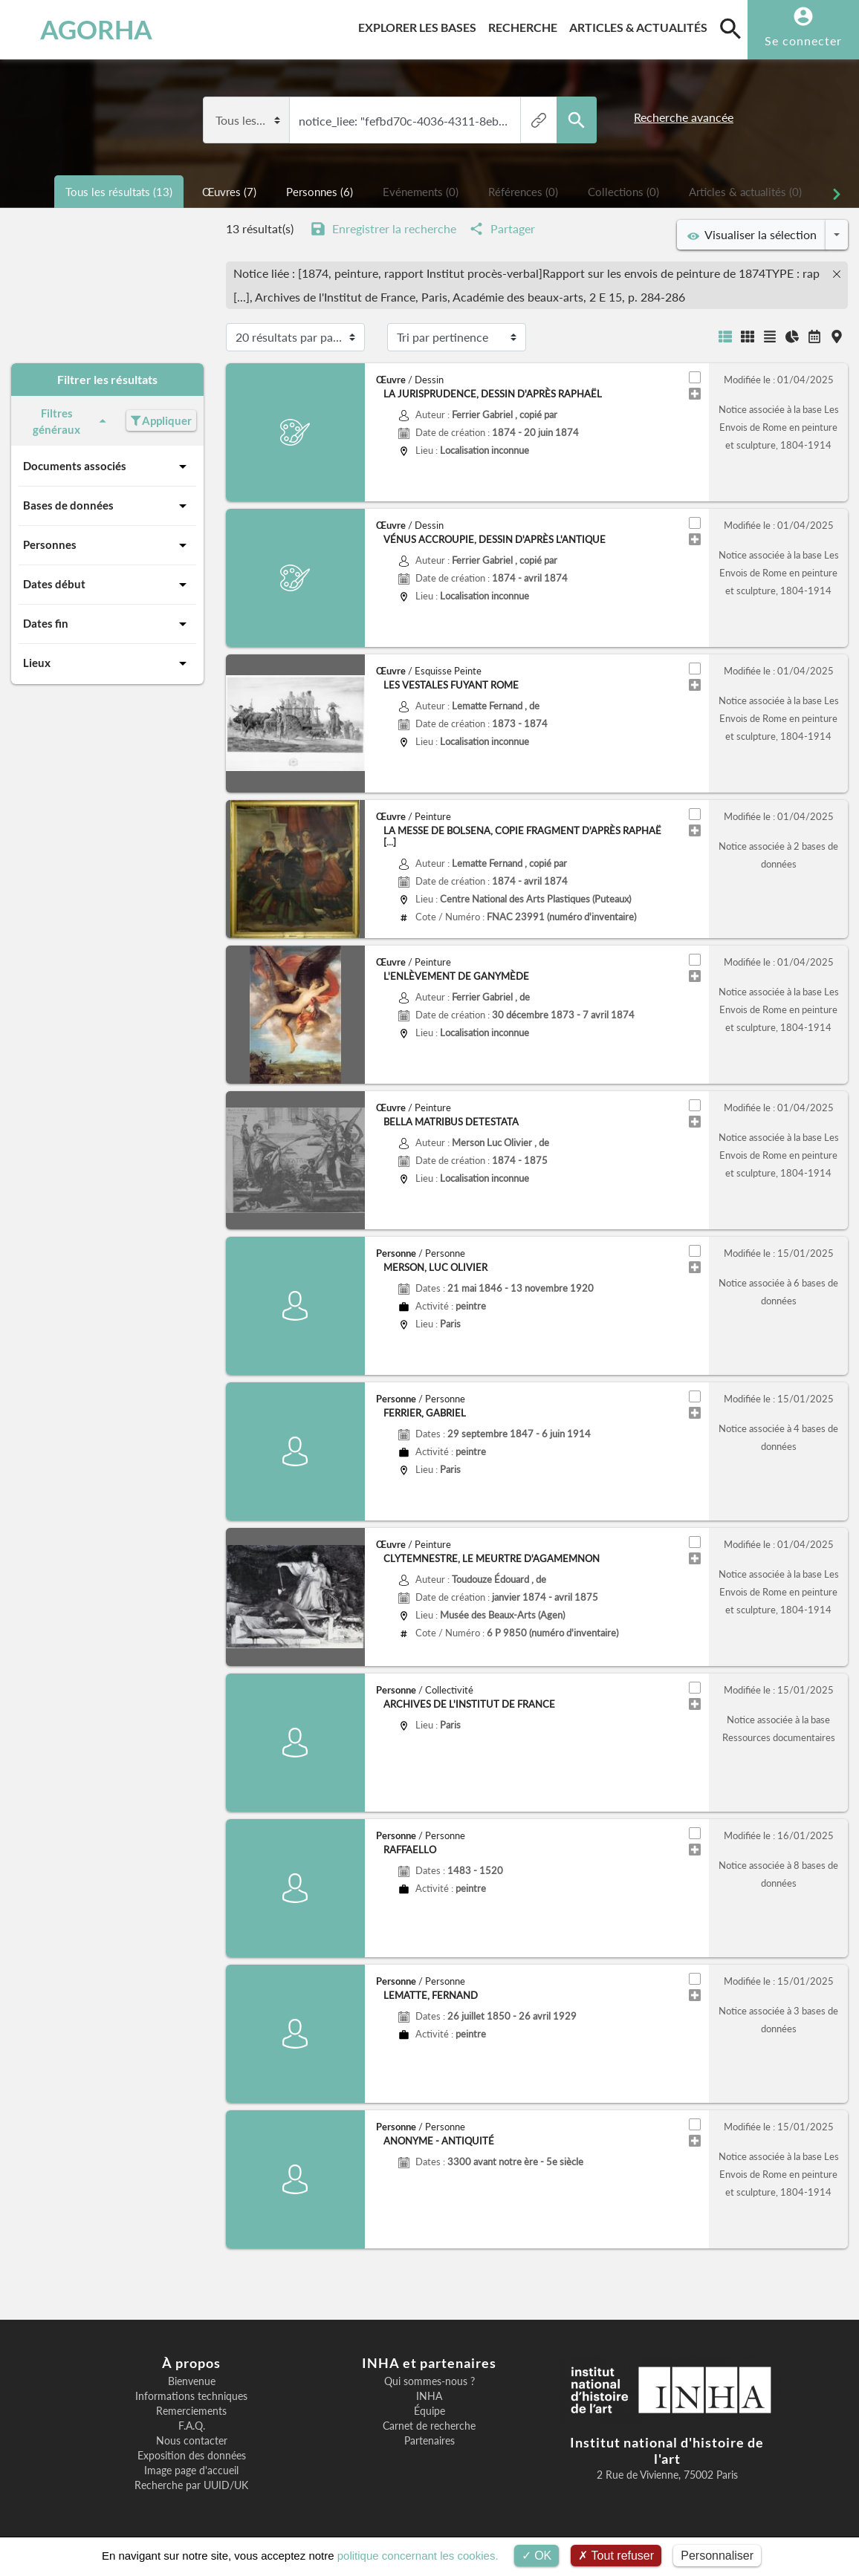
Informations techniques (191, 2396)
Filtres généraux (72, 421)
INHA (429, 2396)
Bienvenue (191, 2381)
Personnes (107, 545)
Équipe (429, 2411)
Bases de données (107, 506)
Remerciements (191, 2411)
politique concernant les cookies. (418, 2555)
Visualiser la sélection (752, 234)
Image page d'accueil (191, 2470)
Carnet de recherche (429, 2426)
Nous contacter (191, 2441)
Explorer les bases (420, 25)
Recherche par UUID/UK (191, 2485)
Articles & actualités (641, 25)
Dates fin (107, 624)
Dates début (107, 584)
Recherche (525, 25)
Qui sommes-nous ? (429, 2381)
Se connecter (803, 40)
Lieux (107, 663)
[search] (730, 28)
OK (537, 2555)
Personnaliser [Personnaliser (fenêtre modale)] (717, 2555)
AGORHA (82, 30)
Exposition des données (191, 2455)
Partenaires (429, 2441)
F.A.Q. (191, 2426)
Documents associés (107, 466)
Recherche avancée (683, 117)
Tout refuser (616, 2555)
